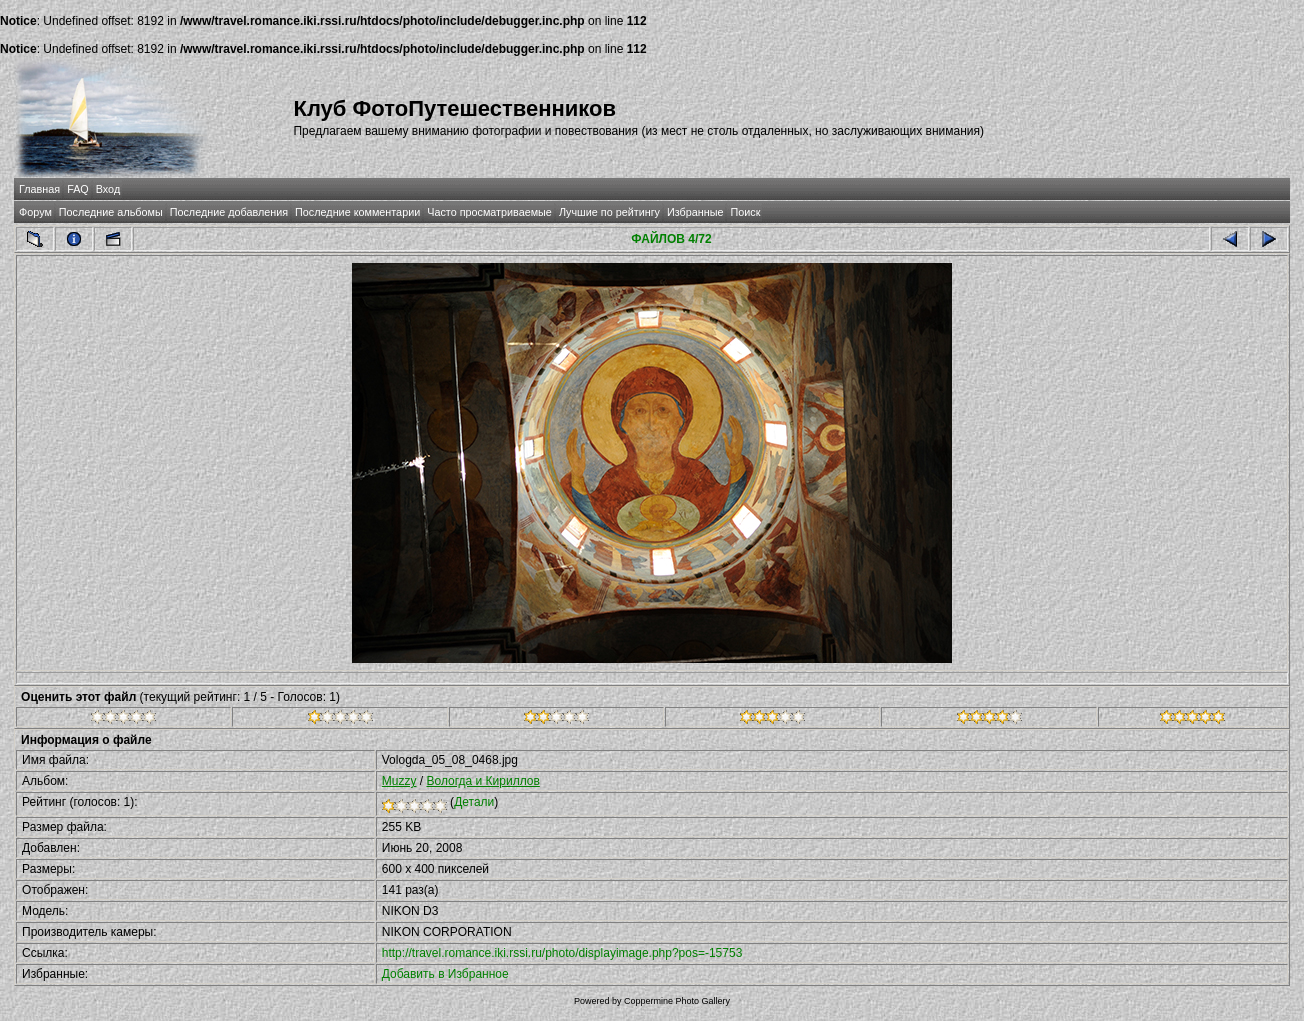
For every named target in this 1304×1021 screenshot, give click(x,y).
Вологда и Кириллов (482, 781)
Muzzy (399, 781)
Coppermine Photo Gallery (677, 1001)
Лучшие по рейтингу (609, 212)
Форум (35, 212)
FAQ (78, 189)
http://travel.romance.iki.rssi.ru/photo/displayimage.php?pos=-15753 (562, 953)
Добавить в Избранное (445, 974)
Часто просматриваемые (489, 212)
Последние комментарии (357, 212)
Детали (474, 802)
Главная (39, 189)
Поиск (745, 212)
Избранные (695, 212)
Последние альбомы (111, 212)
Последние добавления (229, 212)
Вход (108, 189)
